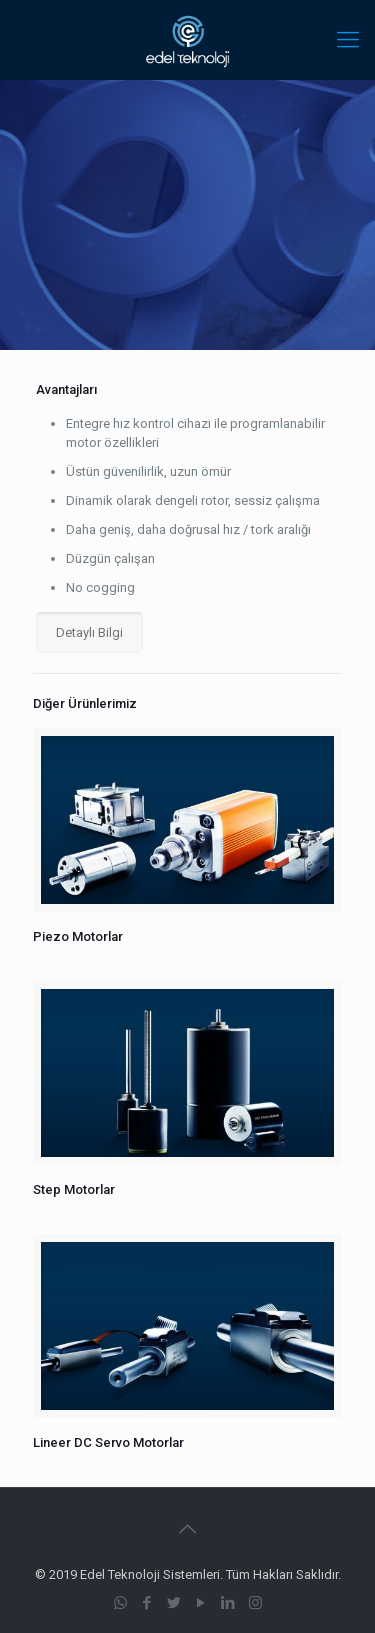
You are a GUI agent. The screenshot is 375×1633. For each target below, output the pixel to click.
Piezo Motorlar (78, 936)
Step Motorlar (74, 1189)
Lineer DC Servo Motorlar (108, 1442)
